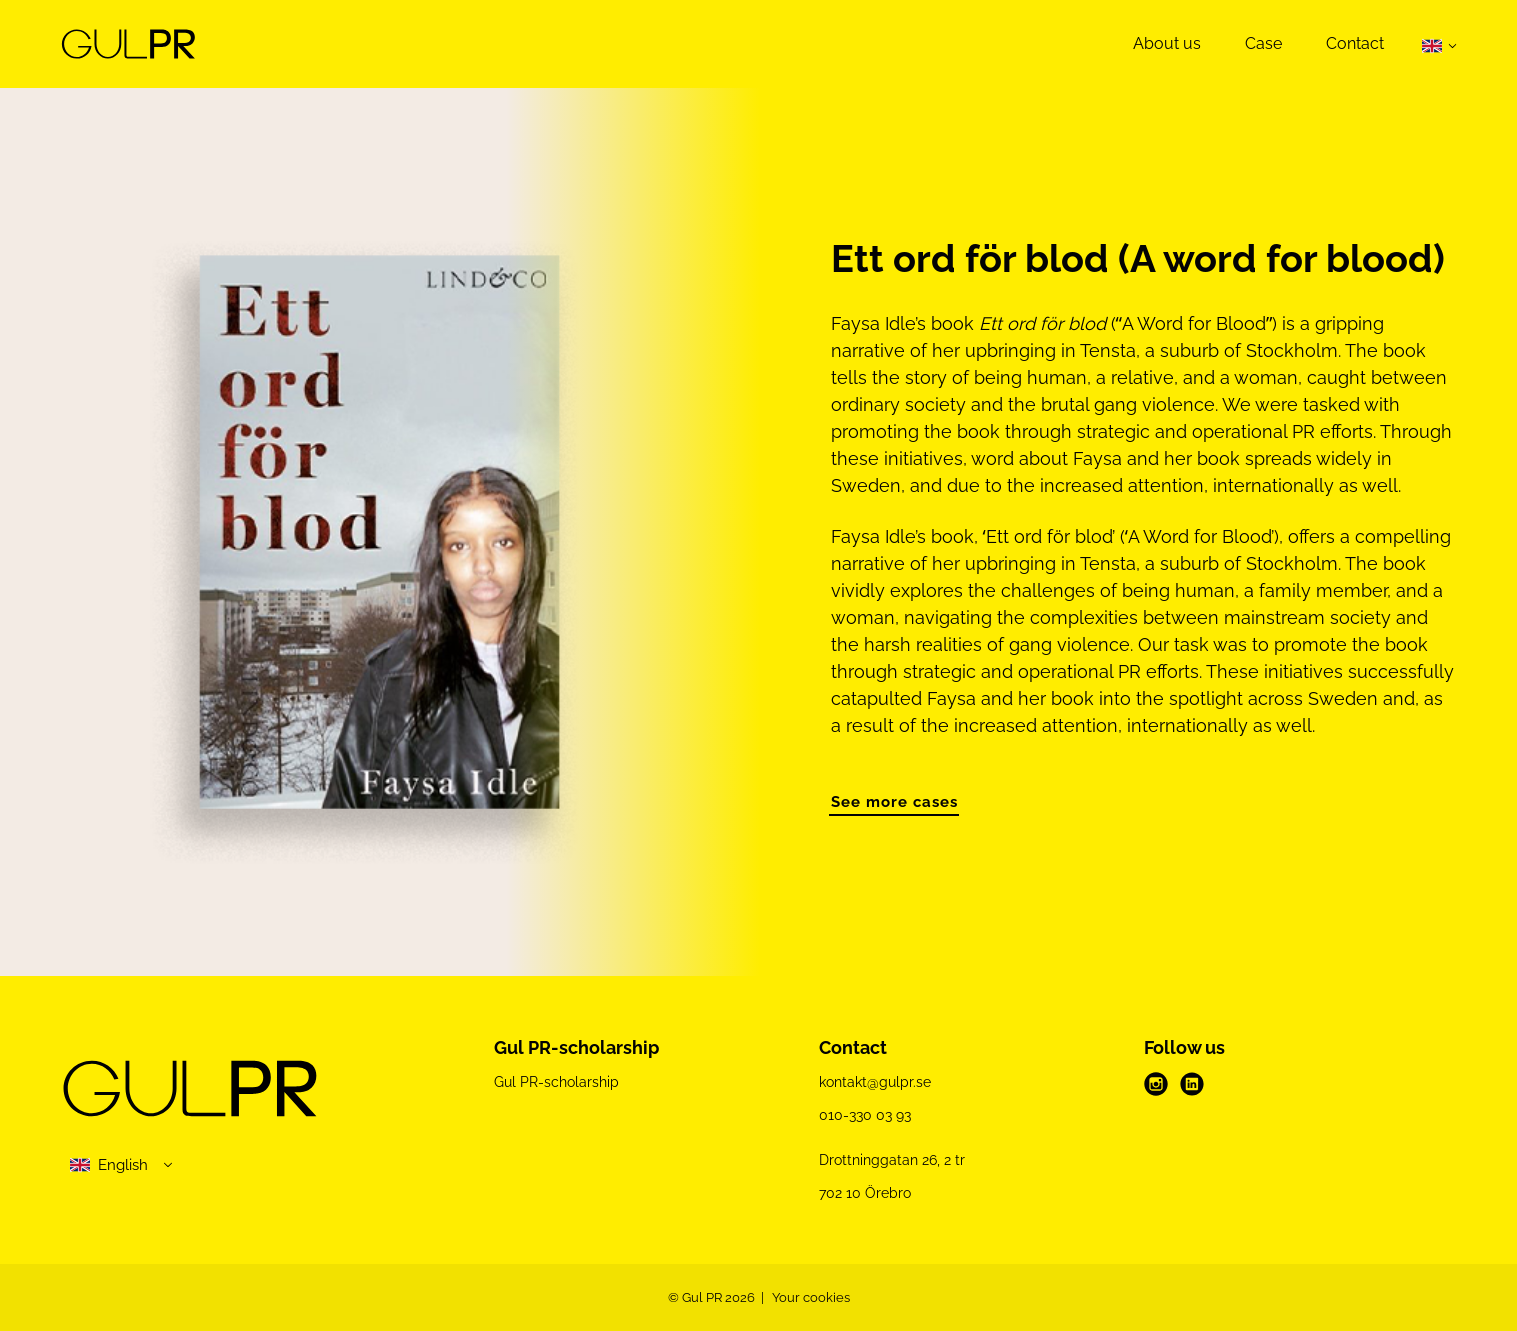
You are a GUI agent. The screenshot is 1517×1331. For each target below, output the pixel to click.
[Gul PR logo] (190, 1092)
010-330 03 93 (865, 1115)
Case (1263, 43)
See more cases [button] (894, 802)
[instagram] (1156, 1084)
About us (1167, 43)
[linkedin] (1192, 1084)
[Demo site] (128, 44)
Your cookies (811, 1297)
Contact (1355, 43)
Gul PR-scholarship (556, 1082)
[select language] (122, 1165)
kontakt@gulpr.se (875, 1082)
